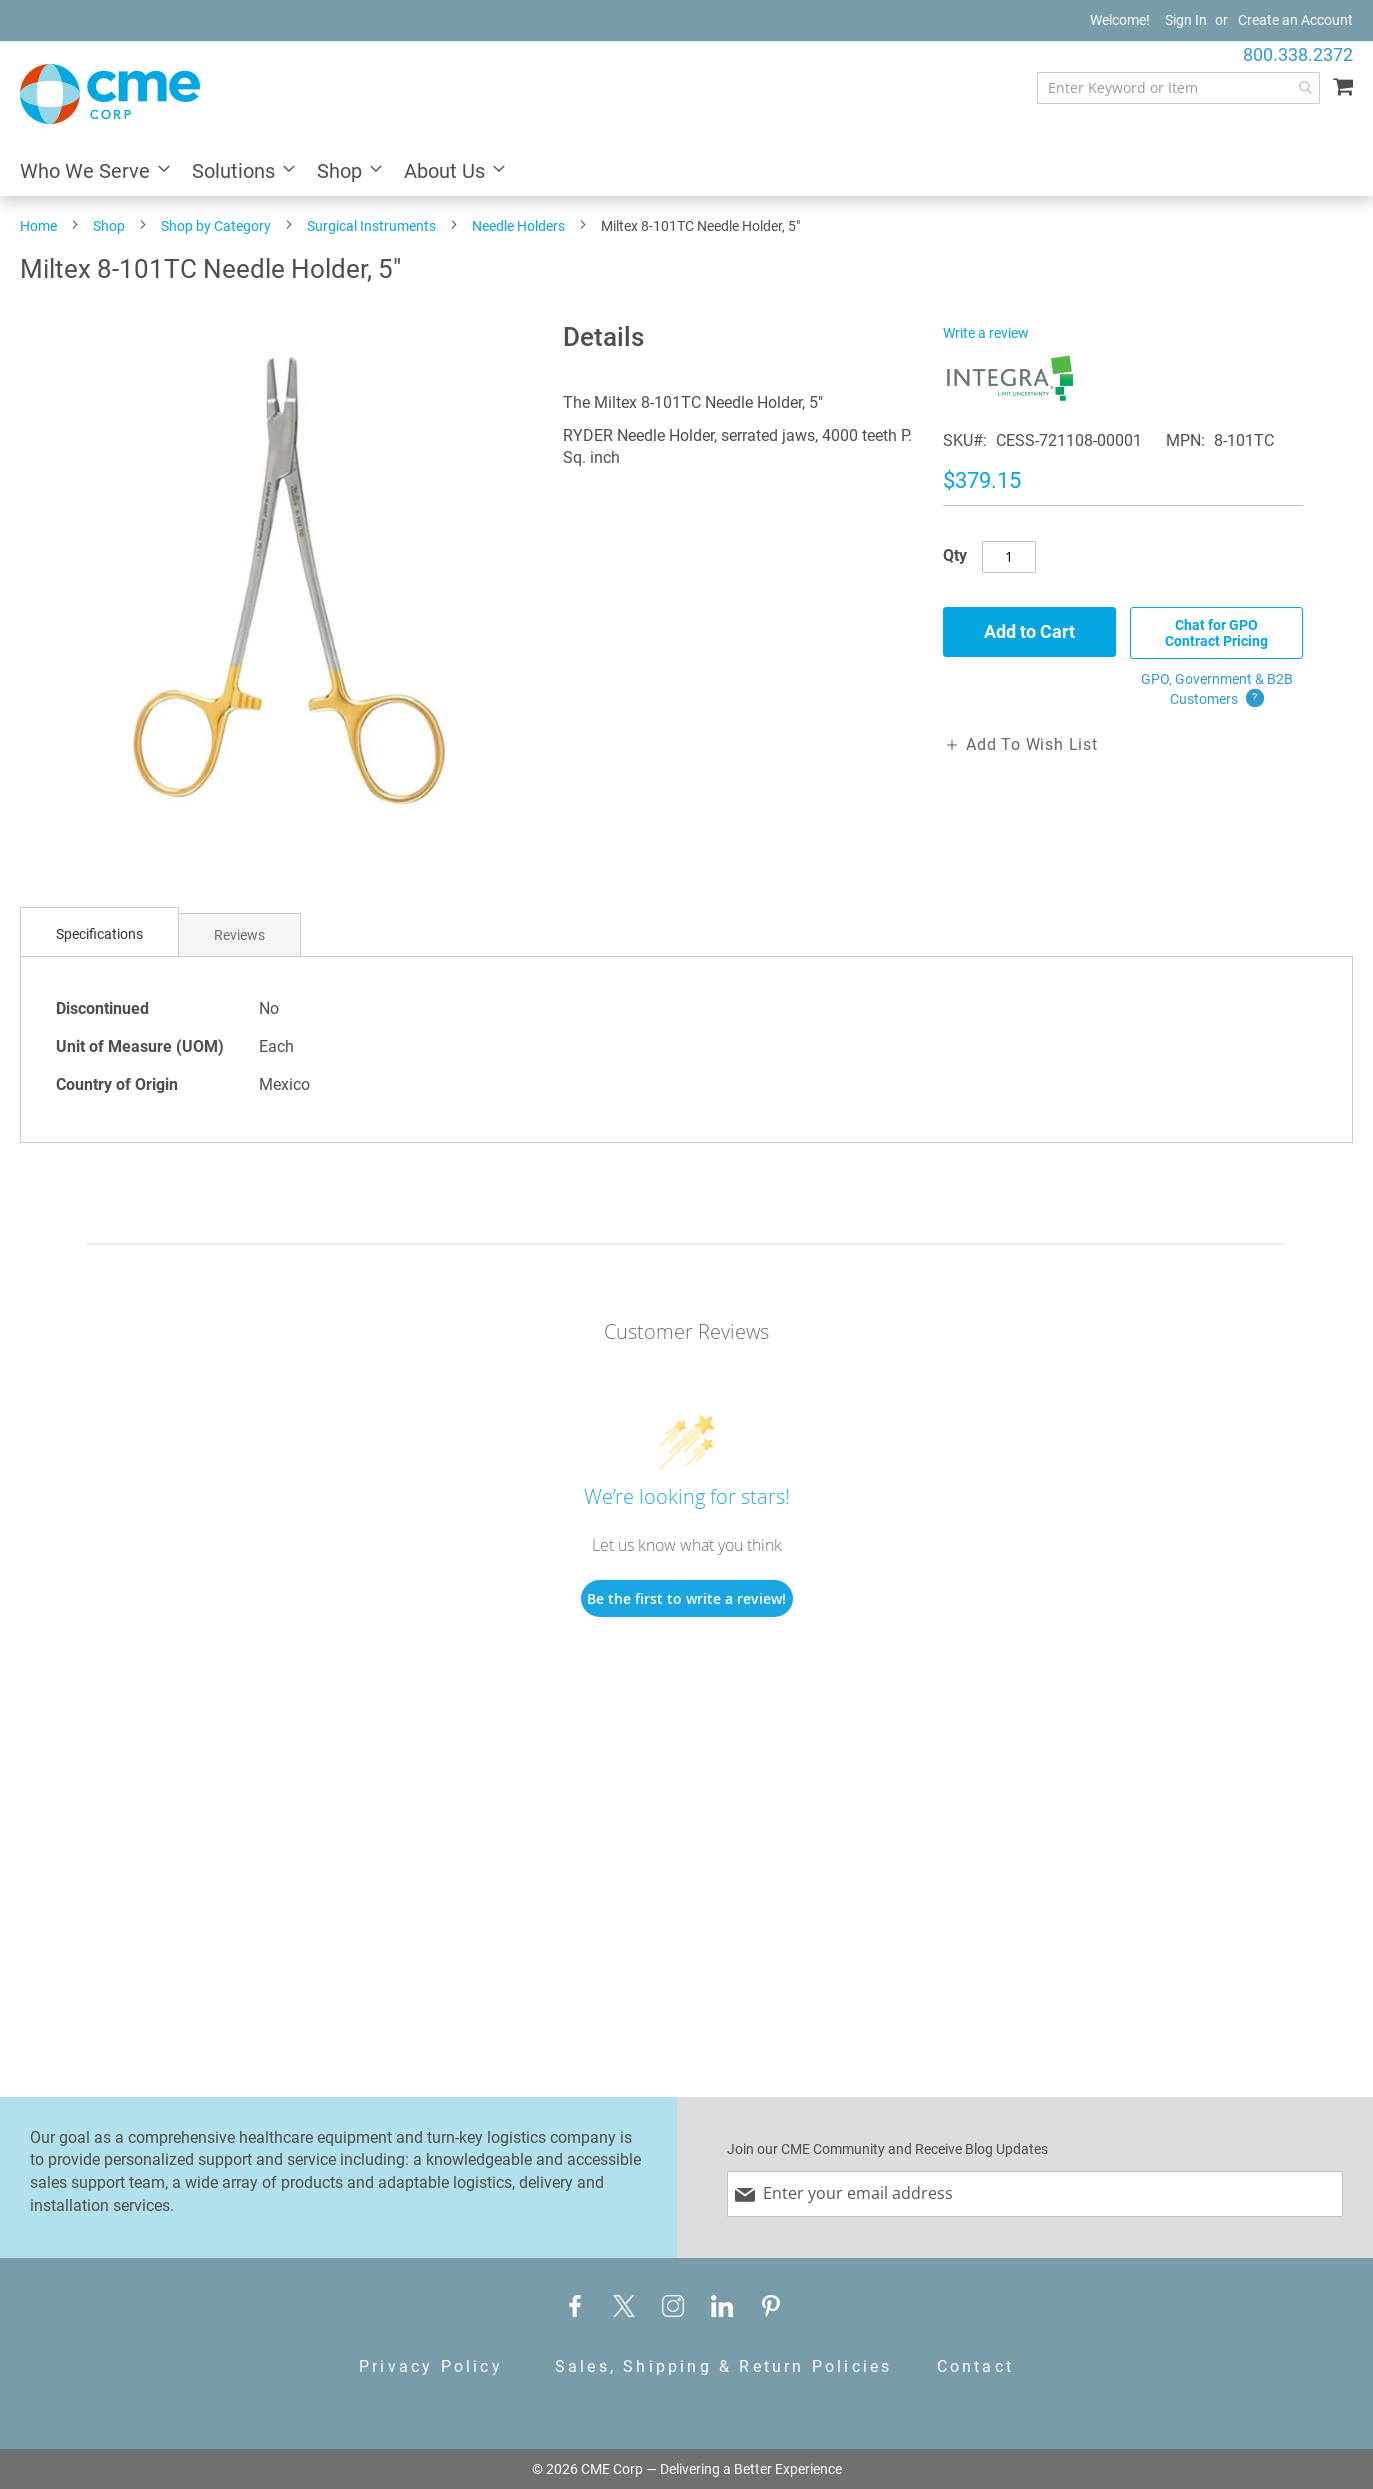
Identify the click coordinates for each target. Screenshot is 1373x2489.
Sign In (1186, 20)
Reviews (239, 935)
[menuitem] (89, 172)
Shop (109, 226)
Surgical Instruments (371, 226)
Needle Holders (518, 226)
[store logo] (110, 94)
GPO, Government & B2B (1217, 690)
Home (38, 226)
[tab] (99, 934)
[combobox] (1178, 88)
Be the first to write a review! (686, 1598)
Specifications (99, 934)
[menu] (686, 172)
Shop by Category (216, 226)
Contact (975, 2366)
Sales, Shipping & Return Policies (724, 2366)
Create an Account (1295, 20)
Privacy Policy (431, 2366)
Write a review (986, 333)
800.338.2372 (1298, 54)
